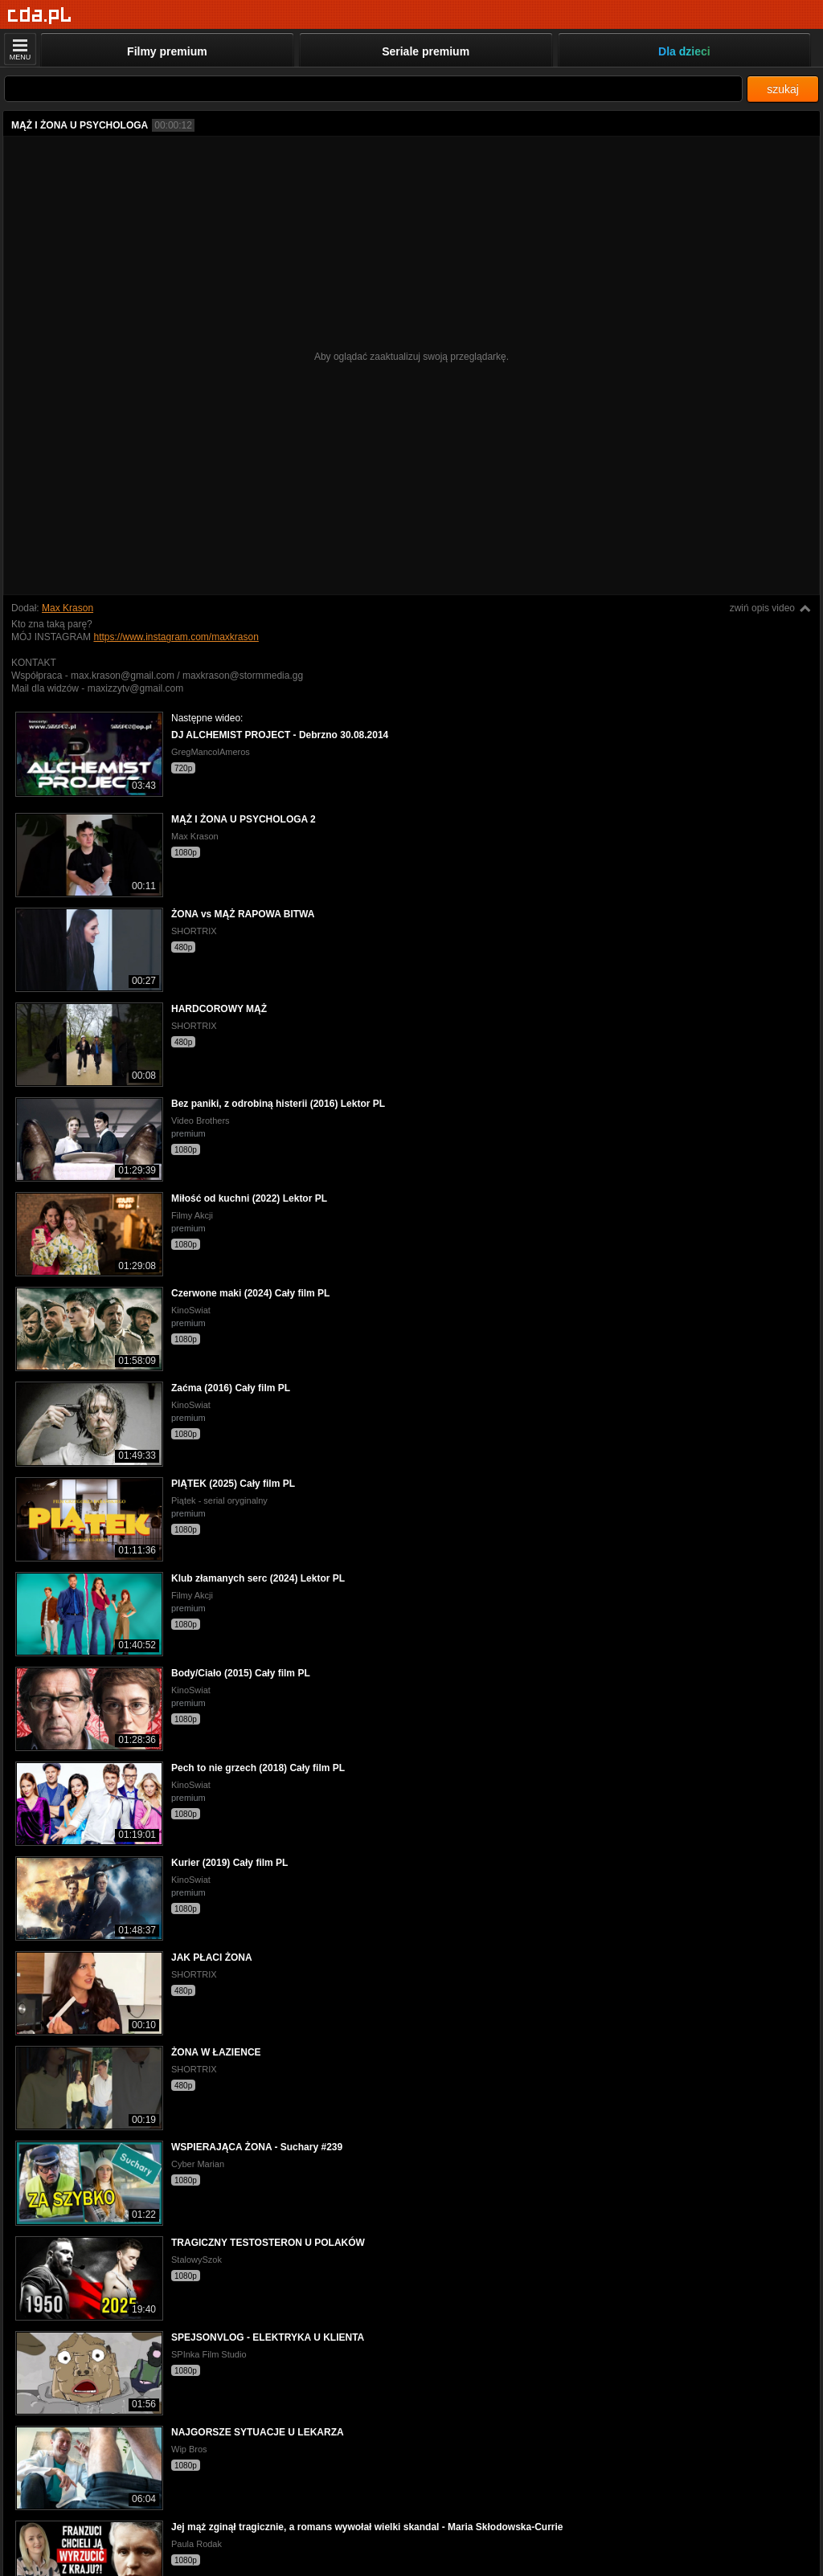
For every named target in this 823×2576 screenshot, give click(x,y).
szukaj (783, 89)
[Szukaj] (373, 89)
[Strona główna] (40, 16)
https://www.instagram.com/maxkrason (175, 637)
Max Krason (67, 608)
